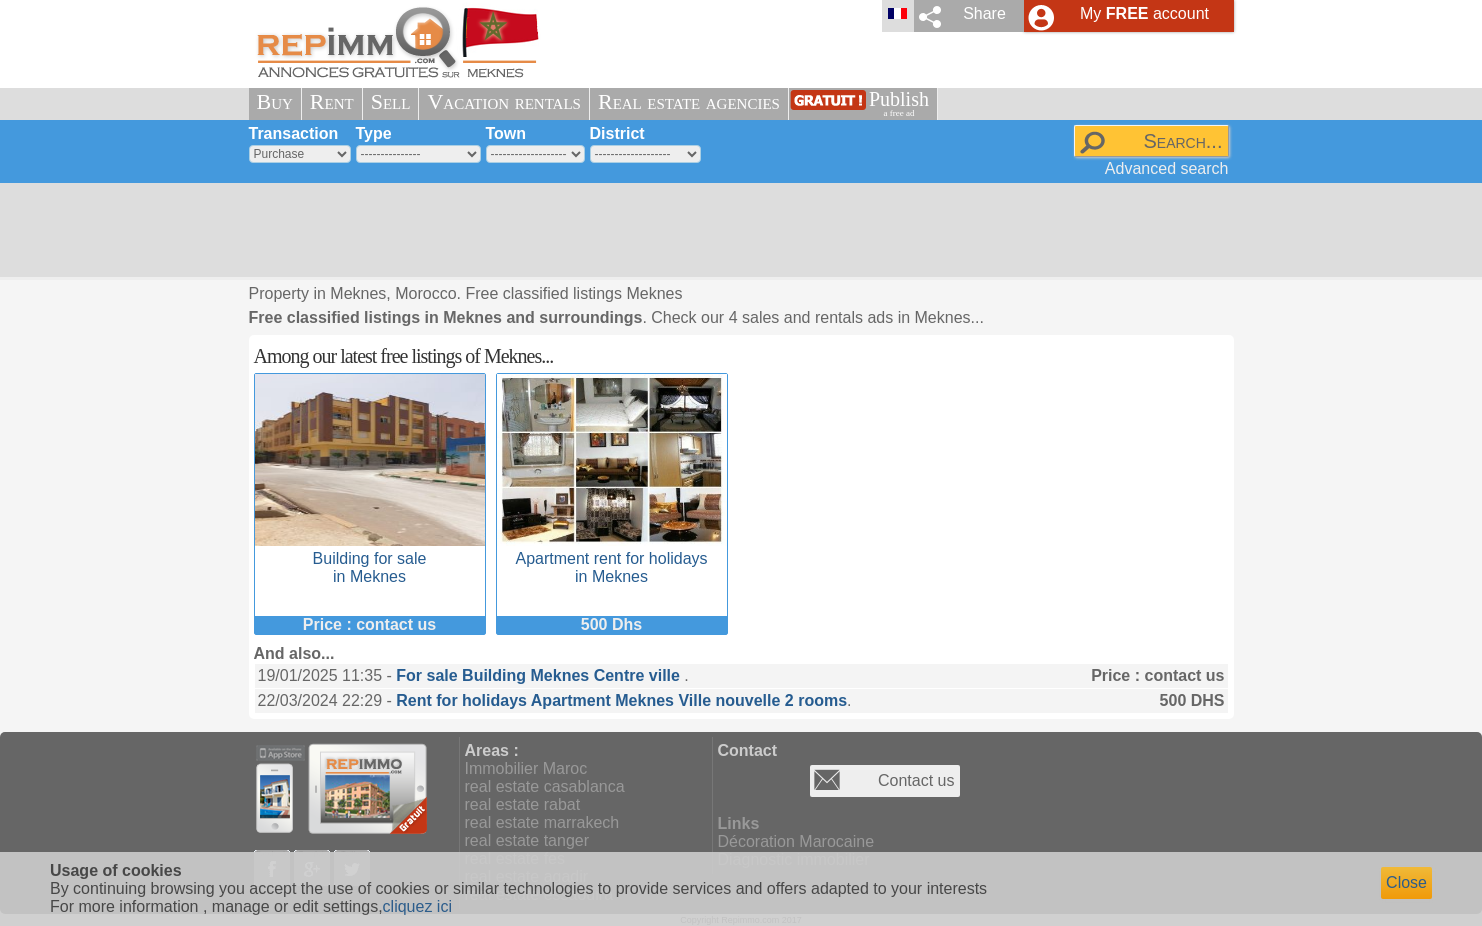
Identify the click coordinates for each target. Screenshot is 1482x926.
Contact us (916, 780)
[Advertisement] (734, 230)
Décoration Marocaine (796, 841)
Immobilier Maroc (526, 768)
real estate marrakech (542, 822)
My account (1144, 13)
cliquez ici (417, 906)
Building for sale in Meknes (370, 558)
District (617, 133)
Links (739, 823)
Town (506, 133)
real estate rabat (523, 804)
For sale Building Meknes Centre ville (540, 675)
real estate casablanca (545, 786)
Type (374, 133)
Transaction (294, 133)
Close (1406, 882)
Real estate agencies (689, 101)
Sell (391, 101)
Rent (332, 101)
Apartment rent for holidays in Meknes (612, 558)
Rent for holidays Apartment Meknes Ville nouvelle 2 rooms (621, 700)
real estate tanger (527, 840)
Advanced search (1167, 168)
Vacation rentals (504, 101)
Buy (275, 101)
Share (984, 13)
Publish (899, 103)
